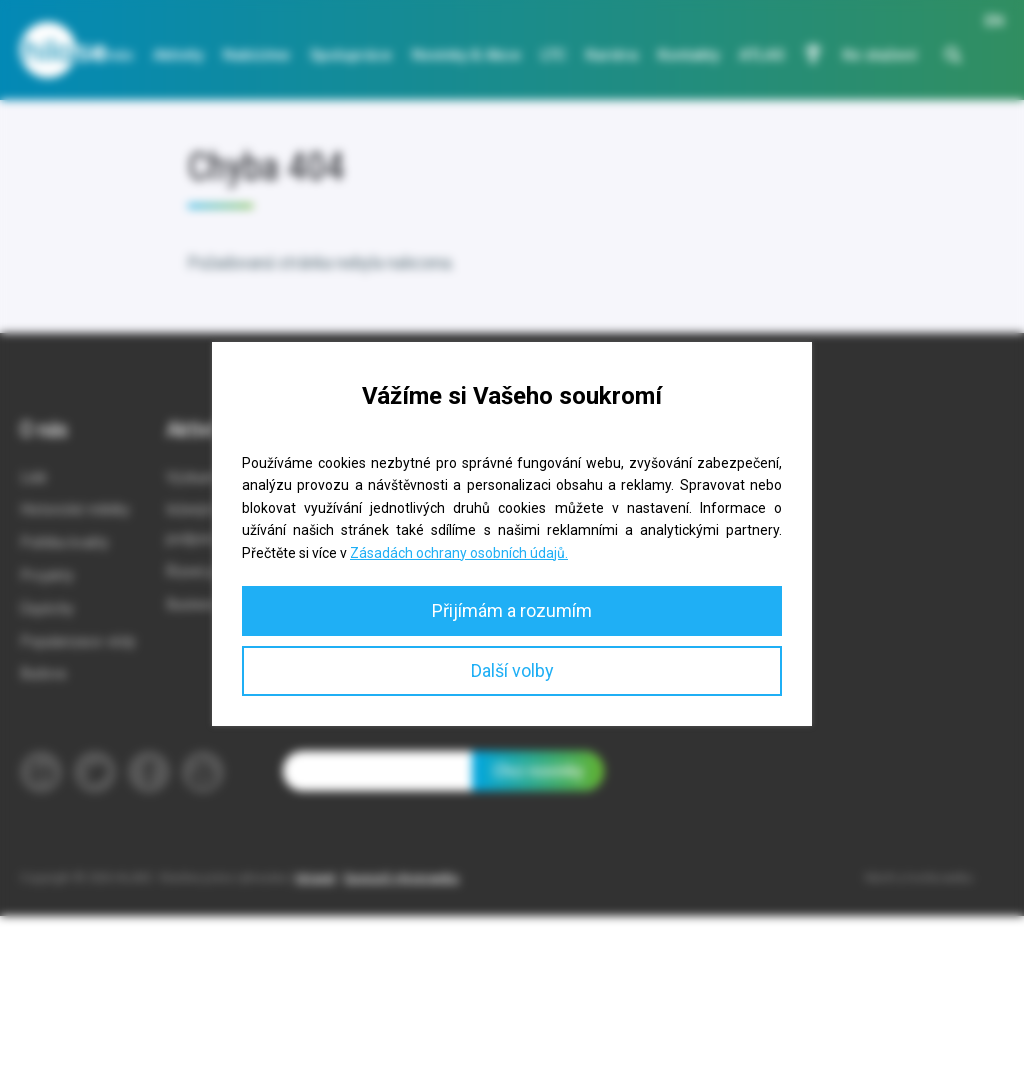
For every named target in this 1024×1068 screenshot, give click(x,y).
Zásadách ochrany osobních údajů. (459, 553)
